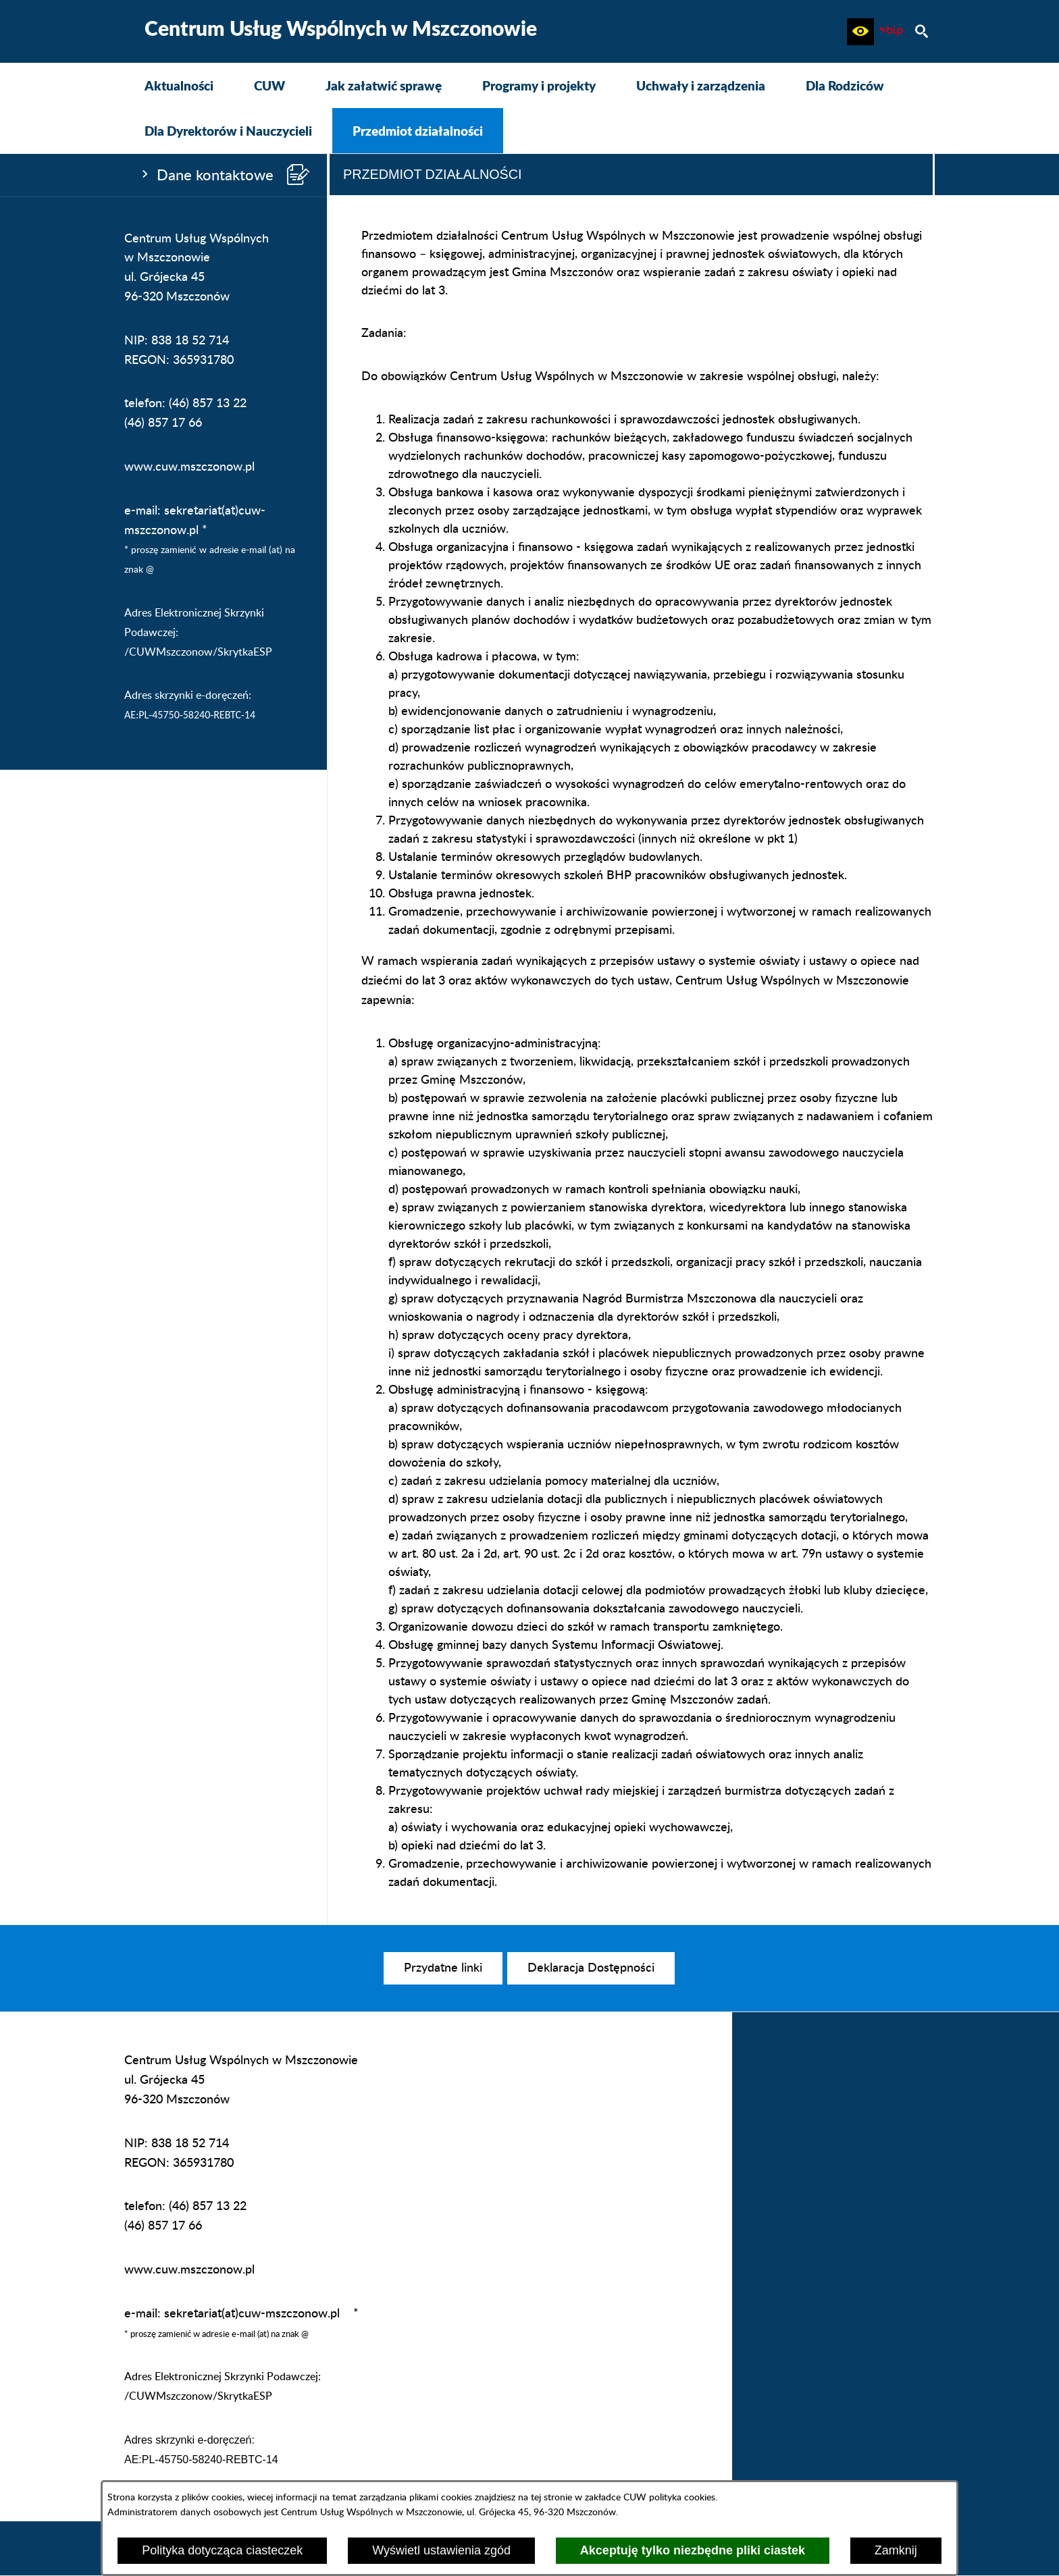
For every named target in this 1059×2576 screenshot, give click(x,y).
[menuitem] (179, 85)
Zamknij (896, 2550)
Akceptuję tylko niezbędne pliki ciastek (692, 2550)
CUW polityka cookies (669, 2497)
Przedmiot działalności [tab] (432, 174)
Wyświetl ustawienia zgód (441, 2550)
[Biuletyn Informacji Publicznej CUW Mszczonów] (890, 31)
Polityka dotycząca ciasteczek (222, 2550)
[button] (860, 31)
